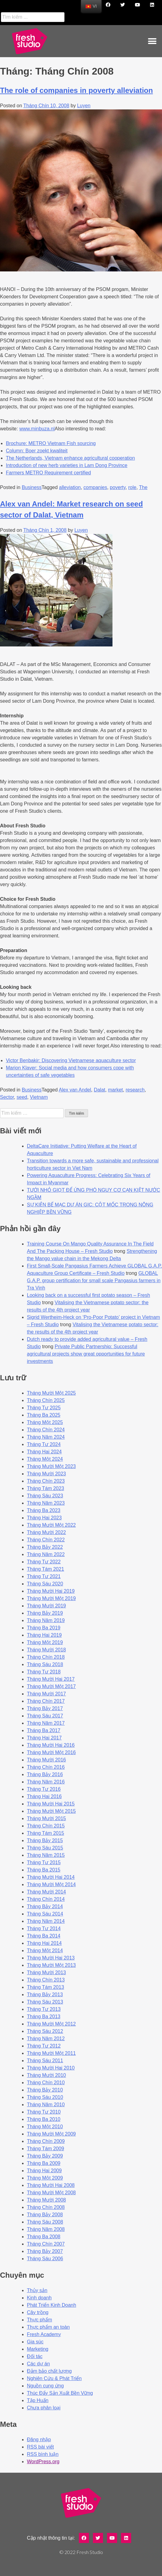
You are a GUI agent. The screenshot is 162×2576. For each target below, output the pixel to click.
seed (22, 1097)
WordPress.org (43, 2461)
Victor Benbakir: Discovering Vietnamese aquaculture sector (71, 1060)
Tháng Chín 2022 (46, 1539)
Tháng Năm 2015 (46, 1855)
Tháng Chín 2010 (46, 2082)
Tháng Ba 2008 (43, 2236)
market (115, 1089)
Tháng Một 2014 (45, 1950)
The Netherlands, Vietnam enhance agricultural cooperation (70, 458)
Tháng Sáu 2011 (45, 2060)
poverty (117, 487)
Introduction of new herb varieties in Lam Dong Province (66, 465)
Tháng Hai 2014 (44, 1943)
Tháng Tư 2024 (44, 1444)
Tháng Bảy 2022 (45, 1547)
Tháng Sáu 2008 (45, 2222)
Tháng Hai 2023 (44, 1517)
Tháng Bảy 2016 (45, 1774)
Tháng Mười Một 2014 (51, 1884)
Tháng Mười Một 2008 (51, 2192)
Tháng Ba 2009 (43, 2163)
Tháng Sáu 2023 (45, 1495)
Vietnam (39, 1097)
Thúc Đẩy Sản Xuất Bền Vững (60, 2393)
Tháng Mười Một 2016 (51, 1752)
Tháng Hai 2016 (44, 1796)
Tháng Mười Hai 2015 (51, 1803)
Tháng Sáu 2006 (45, 2258)
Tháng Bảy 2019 (45, 1613)
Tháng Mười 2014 (46, 1891)
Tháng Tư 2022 (44, 1561)
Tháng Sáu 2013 (45, 2001)
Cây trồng (37, 2312)
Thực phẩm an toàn (48, 2327)
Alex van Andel (75, 1089)
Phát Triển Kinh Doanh (51, 2305)
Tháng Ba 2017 (43, 1730)
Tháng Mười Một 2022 (51, 1525)
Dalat (99, 1089)
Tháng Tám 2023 (45, 1488)
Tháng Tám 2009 (45, 2148)
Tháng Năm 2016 (46, 1781)
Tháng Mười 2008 (46, 2199)
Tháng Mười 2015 (46, 1818)
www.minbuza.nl (37, 428)
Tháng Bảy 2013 (45, 1994)
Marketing (37, 2349)
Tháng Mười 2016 (46, 1759)
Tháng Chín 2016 (46, 1767)
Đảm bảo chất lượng (49, 2371)
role (132, 487)
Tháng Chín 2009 (46, 2141)
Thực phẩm (39, 2319)
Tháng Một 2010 (45, 2126)
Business (32, 487)
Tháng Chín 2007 (46, 2244)
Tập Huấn (37, 2400)
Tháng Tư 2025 (44, 1407)
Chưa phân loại (44, 2407)
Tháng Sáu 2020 (45, 1583)
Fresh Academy (44, 2334)
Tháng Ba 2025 (43, 1415)
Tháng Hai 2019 (44, 1635)
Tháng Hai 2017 (44, 1737)
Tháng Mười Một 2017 (51, 1686)
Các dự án (38, 2363)
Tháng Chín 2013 (46, 1979)
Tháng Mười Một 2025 (51, 1393)
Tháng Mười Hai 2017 (51, 1679)
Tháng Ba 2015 (43, 1869)
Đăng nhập (39, 2439)
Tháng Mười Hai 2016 (51, 1745)
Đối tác (34, 2356)
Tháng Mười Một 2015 (51, 1811)
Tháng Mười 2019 (46, 1605)
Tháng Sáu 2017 (45, 1715)
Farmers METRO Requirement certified (48, 472)
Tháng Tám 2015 (45, 1833)
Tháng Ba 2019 (43, 1627)
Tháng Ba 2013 (43, 2016)
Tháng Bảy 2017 (45, 1708)
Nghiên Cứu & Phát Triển (54, 2378)
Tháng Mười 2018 (46, 1649)
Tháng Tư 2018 (44, 1671)
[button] (152, 41)
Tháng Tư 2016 (44, 1789)
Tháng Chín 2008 (46, 2207)
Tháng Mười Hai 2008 (51, 2185)
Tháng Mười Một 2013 (51, 1965)
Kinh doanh (39, 2297)
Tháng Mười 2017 (46, 1693)
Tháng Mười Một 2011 (51, 2053)
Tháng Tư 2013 (44, 2009)
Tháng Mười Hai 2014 (51, 1877)
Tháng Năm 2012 (46, 2038)
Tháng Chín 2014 (46, 1899)
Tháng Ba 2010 (43, 2119)
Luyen (83, 105)
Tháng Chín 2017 (46, 1701)
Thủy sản (37, 2290)
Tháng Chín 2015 (46, 1825)
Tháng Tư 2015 (44, 1862)
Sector (7, 1097)
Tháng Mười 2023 (46, 1473)
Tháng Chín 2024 (46, 1429)
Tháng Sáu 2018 (45, 1664)
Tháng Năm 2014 (46, 1921)
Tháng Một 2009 (45, 2177)
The (143, 487)
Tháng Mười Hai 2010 (51, 2067)
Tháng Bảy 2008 (45, 2214)
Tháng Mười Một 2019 (51, 1598)
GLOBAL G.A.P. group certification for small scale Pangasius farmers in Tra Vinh (93, 1280)
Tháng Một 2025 (45, 1422)
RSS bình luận (42, 2454)
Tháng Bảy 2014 (45, 1906)
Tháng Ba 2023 (43, 1510)
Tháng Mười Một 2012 (51, 2023)
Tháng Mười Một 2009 (51, 2133)
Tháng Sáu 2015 (45, 1847)
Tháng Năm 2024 (46, 1437)
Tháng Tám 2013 (45, 1987)
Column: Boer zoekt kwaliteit (37, 450)
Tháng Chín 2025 (46, 1400)
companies (95, 487)
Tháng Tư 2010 (44, 2111)
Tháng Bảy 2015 (45, 1840)
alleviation (70, 487)
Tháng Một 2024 (45, 1459)
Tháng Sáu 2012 (45, 2031)
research (135, 1089)
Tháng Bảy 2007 (45, 2251)
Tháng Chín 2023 (46, 1481)
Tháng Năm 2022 (46, 1554)
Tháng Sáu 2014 (45, 1913)
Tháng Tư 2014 (44, 1928)
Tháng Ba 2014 (43, 1935)
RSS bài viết (40, 2446)
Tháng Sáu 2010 (45, 2097)
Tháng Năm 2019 (46, 1620)
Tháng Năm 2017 (46, 1723)
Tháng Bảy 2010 (45, 2089)
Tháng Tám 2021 (45, 1569)
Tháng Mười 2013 (46, 1972)
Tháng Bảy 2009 (45, 2155)
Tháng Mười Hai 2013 (51, 1957)
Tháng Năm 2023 (46, 1503)
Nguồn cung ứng (45, 2385)
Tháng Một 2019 (45, 1642)
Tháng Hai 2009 (44, 2170)
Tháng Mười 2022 (46, 1532)
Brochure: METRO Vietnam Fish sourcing (51, 443)
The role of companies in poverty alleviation (76, 90)
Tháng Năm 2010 (46, 2104)
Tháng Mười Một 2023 (51, 1466)
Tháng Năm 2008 (46, 2229)
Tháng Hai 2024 (44, 1451)
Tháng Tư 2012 (44, 2045)
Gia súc (35, 2341)
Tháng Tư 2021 (44, 1576)
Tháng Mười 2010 (46, 2075)
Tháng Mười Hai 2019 (51, 1591)
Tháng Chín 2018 (46, 1657)
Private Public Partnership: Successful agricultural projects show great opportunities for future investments (86, 1354)
